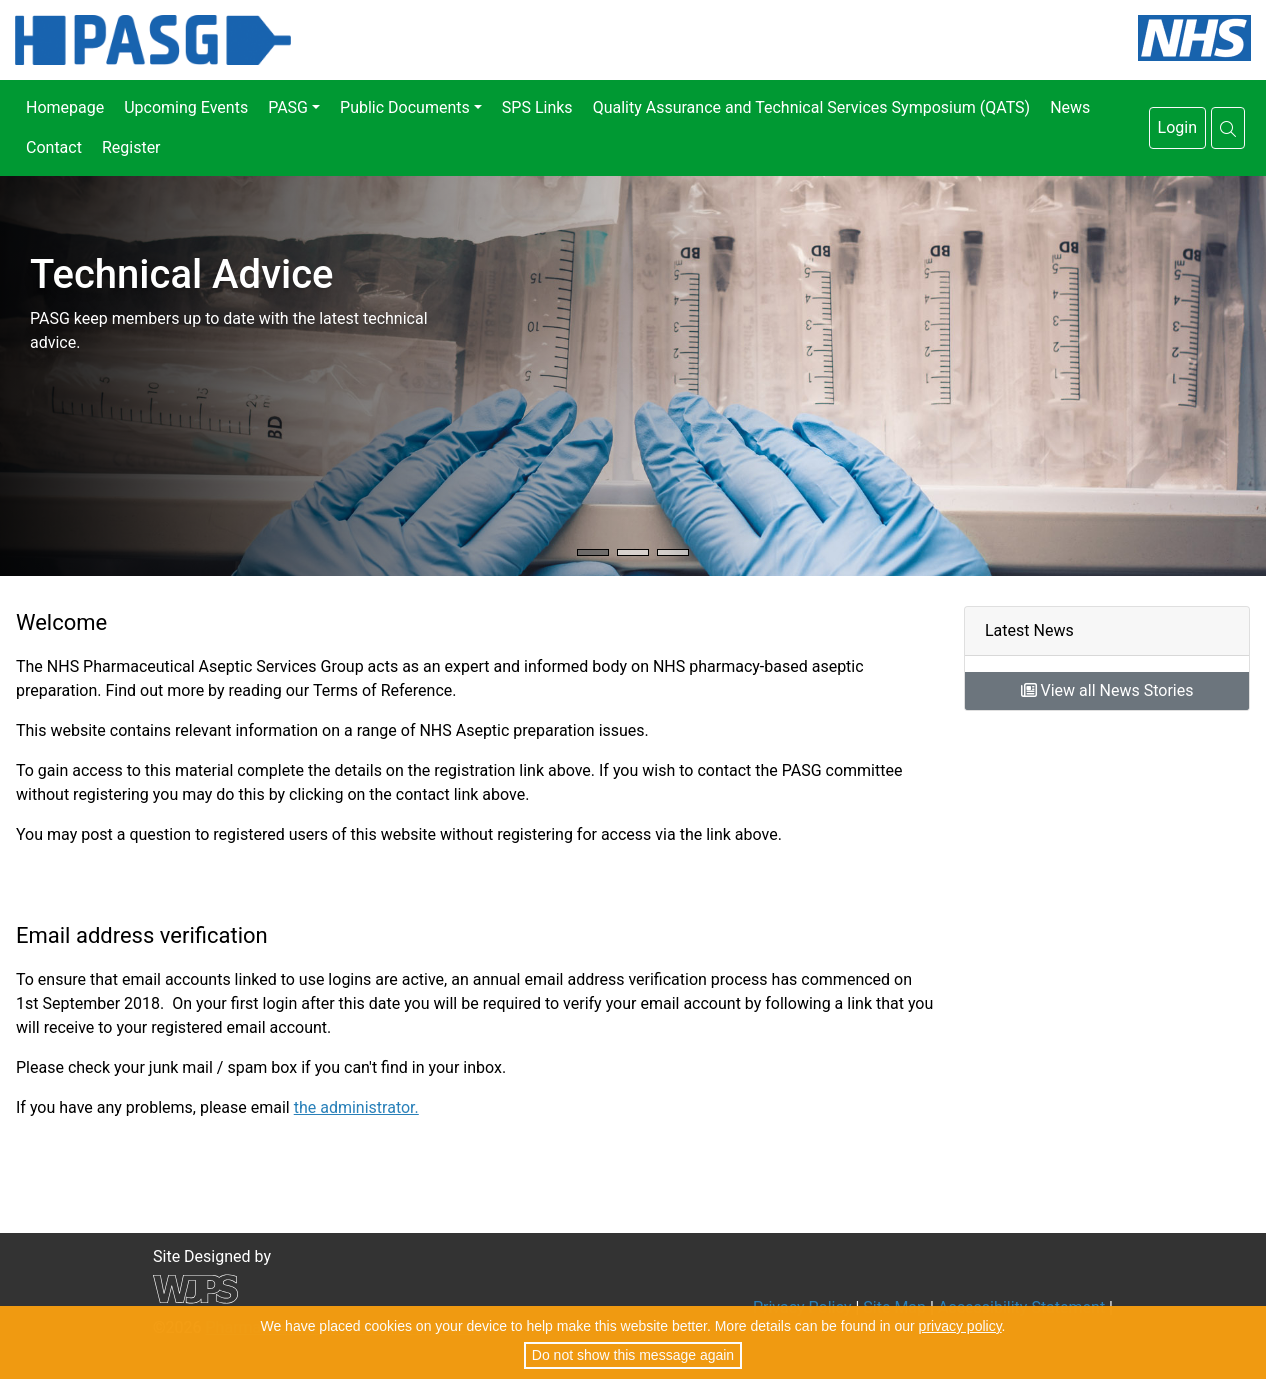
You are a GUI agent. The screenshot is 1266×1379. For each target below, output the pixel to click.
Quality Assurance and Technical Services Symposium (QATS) (812, 107)
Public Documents (405, 107)
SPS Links (537, 107)
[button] (1228, 128)
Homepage (65, 107)
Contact (54, 147)
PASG (288, 107)
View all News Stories (1107, 690)
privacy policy (960, 1326)
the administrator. (356, 1107)
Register (131, 147)
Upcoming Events (186, 107)
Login (1177, 127)
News (1070, 107)
